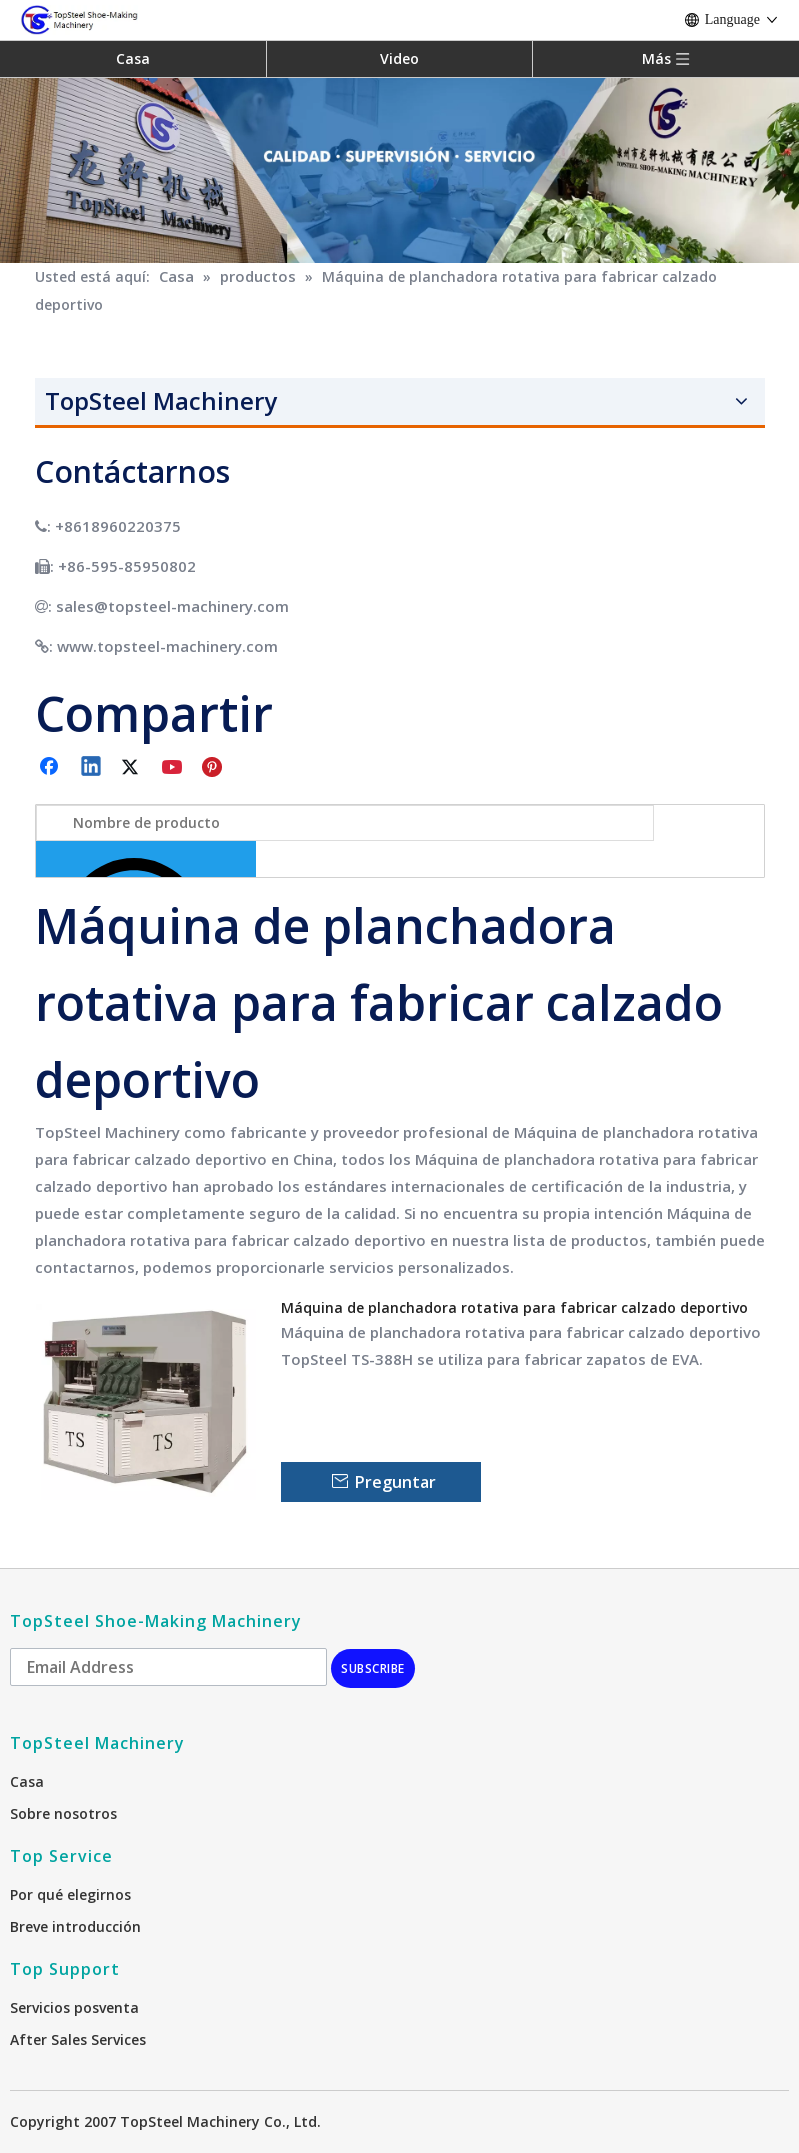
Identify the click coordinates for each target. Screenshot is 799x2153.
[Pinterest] (215, 768)
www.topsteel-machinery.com (167, 646)
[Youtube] (174, 768)
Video (399, 58)
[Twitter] (133, 768)
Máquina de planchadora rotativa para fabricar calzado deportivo (514, 1307)
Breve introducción (75, 1926)
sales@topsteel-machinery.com (172, 606)
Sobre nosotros (63, 1813)
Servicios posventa (74, 2007)
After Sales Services (78, 2039)
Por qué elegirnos (70, 1894)
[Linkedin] (92, 768)
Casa (133, 58)
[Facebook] (51, 768)
